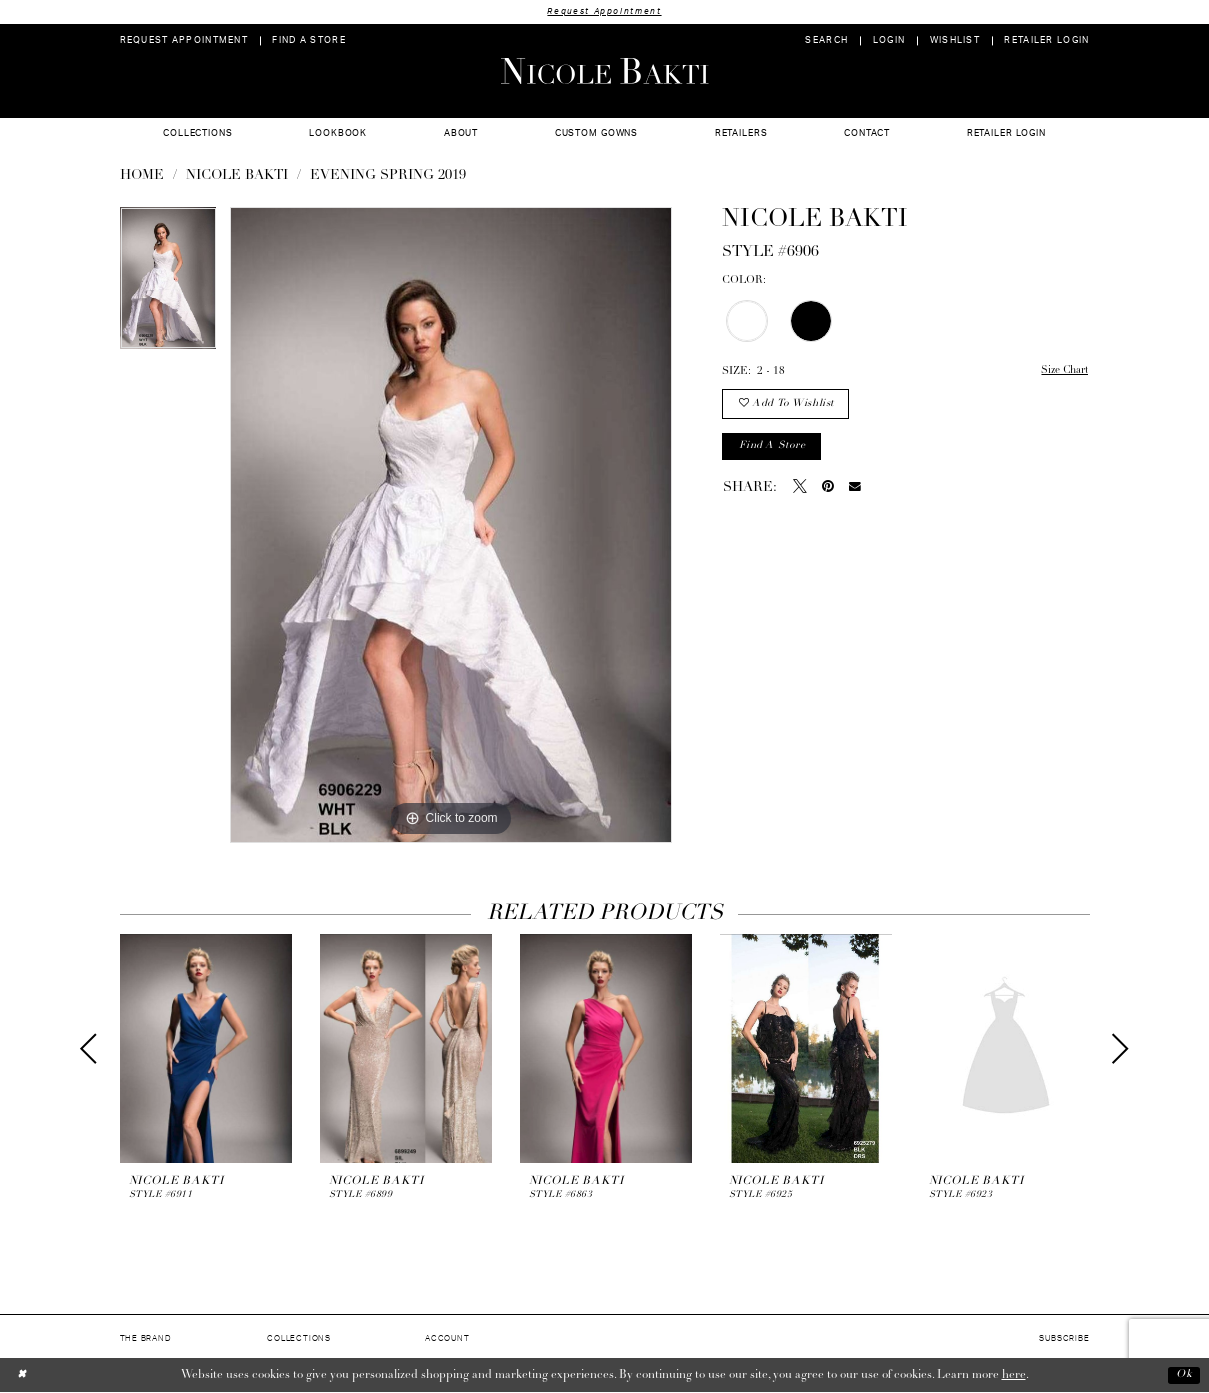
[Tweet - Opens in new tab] (800, 490)
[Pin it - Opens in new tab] (828, 490)
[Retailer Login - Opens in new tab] (1047, 41)
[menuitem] (183, 41)
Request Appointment (605, 11)
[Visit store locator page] (309, 41)
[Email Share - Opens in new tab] (855, 490)
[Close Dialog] (22, 1375)
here (1014, 1375)
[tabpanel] (168, 286)
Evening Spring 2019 (388, 176)
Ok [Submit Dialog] (1183, 1375)
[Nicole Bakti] (604, 71)
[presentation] (206, 1049)
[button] (888, 41)
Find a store (773, 449)
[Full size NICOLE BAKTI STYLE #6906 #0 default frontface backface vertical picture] (451, 526)
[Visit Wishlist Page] (954, 41)
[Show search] (826, 41)
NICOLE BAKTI (237, 176)
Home (142, 176)
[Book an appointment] (183, 41)
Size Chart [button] (1062, 372)
